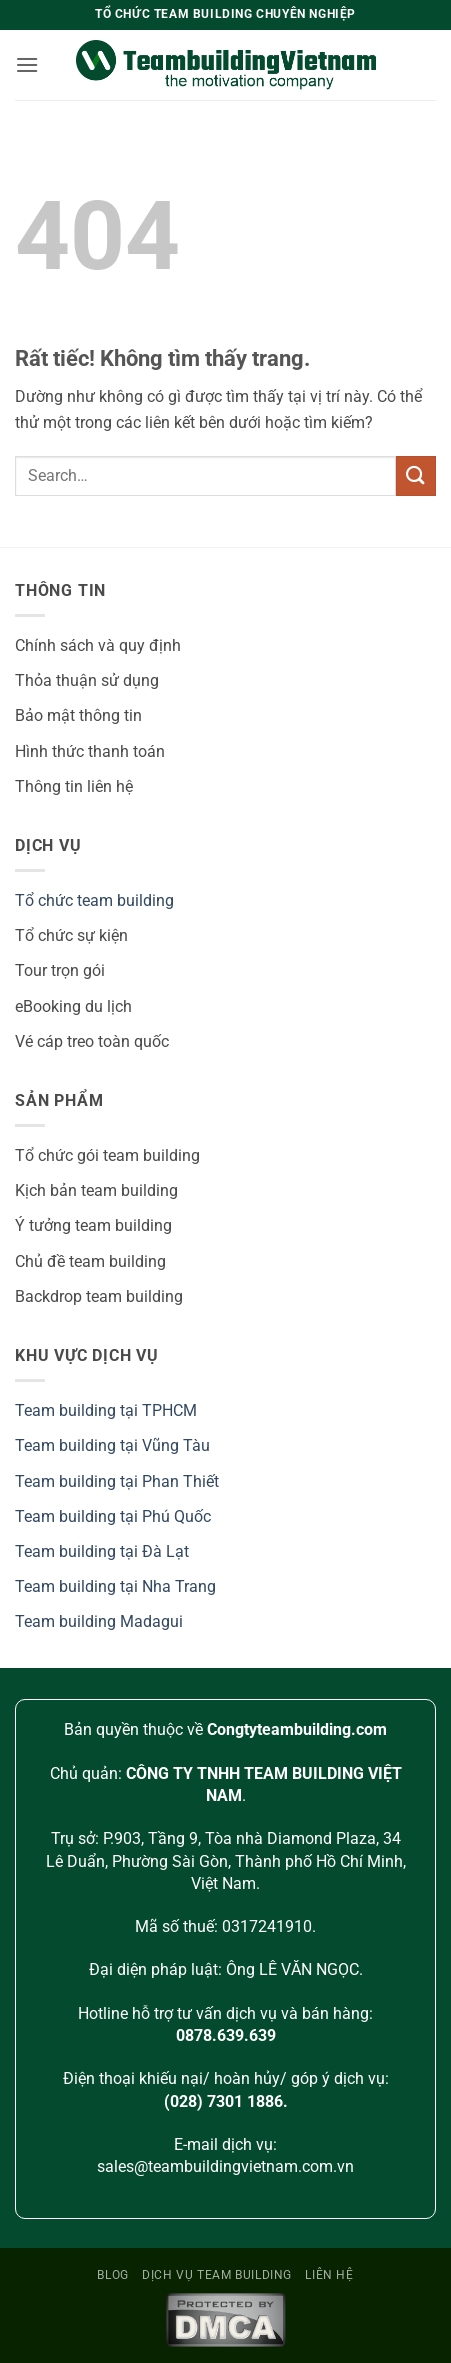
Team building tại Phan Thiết (117, 1481)
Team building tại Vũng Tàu (112, 1445)
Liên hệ (329, 2275)
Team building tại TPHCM (106, 1410)
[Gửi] (416, 475)
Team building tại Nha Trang (115, 1586)
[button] (27, 64)
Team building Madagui (99, 1621)
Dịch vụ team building (217, 2275)
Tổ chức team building (94, 900)
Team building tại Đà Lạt (102, 1551)
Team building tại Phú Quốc (113, 1516)
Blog (112, 2275)
